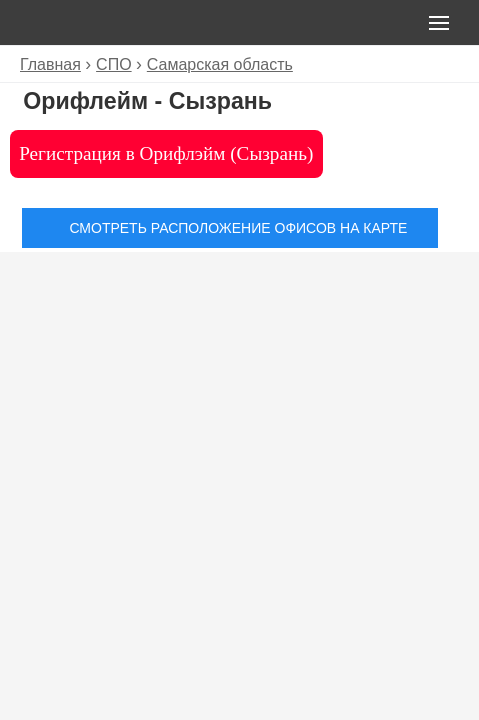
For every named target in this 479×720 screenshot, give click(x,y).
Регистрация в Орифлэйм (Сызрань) (166, 153)
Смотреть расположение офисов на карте (238, 228)
